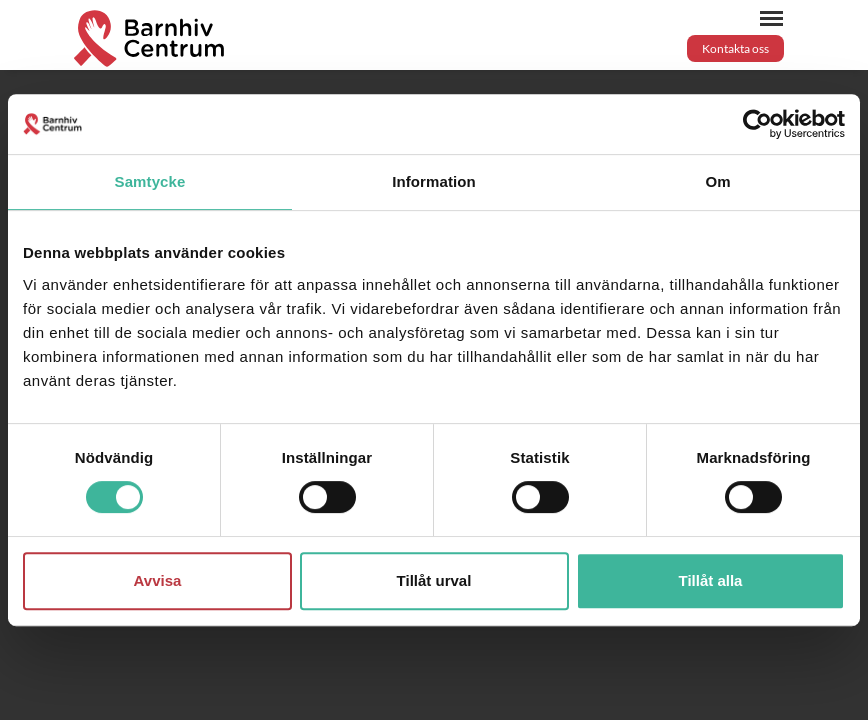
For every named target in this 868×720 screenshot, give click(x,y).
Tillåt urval (434, 580)
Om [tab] (717, 181)
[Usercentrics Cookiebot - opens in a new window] (757, 124)
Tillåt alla (711, 580)
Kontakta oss (735, 48)
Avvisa (158, 580)
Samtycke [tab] (150, 181)
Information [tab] (434, 181)
